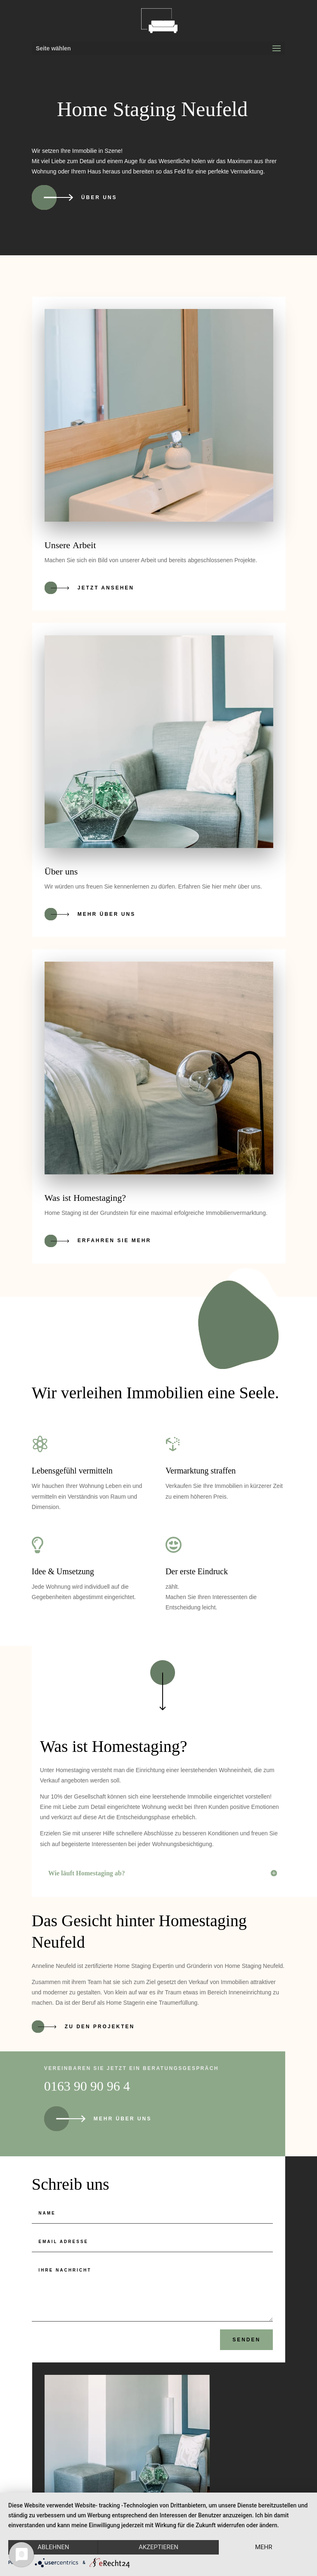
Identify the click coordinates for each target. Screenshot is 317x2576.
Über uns (99, 197)
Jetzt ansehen (106, 587)
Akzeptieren (158, 2547)
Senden (246, 2339)
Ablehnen (53, 2547)
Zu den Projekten (100, 2026)
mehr (263, 2547)
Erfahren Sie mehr (114, 1240)
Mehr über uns (106, 913)
